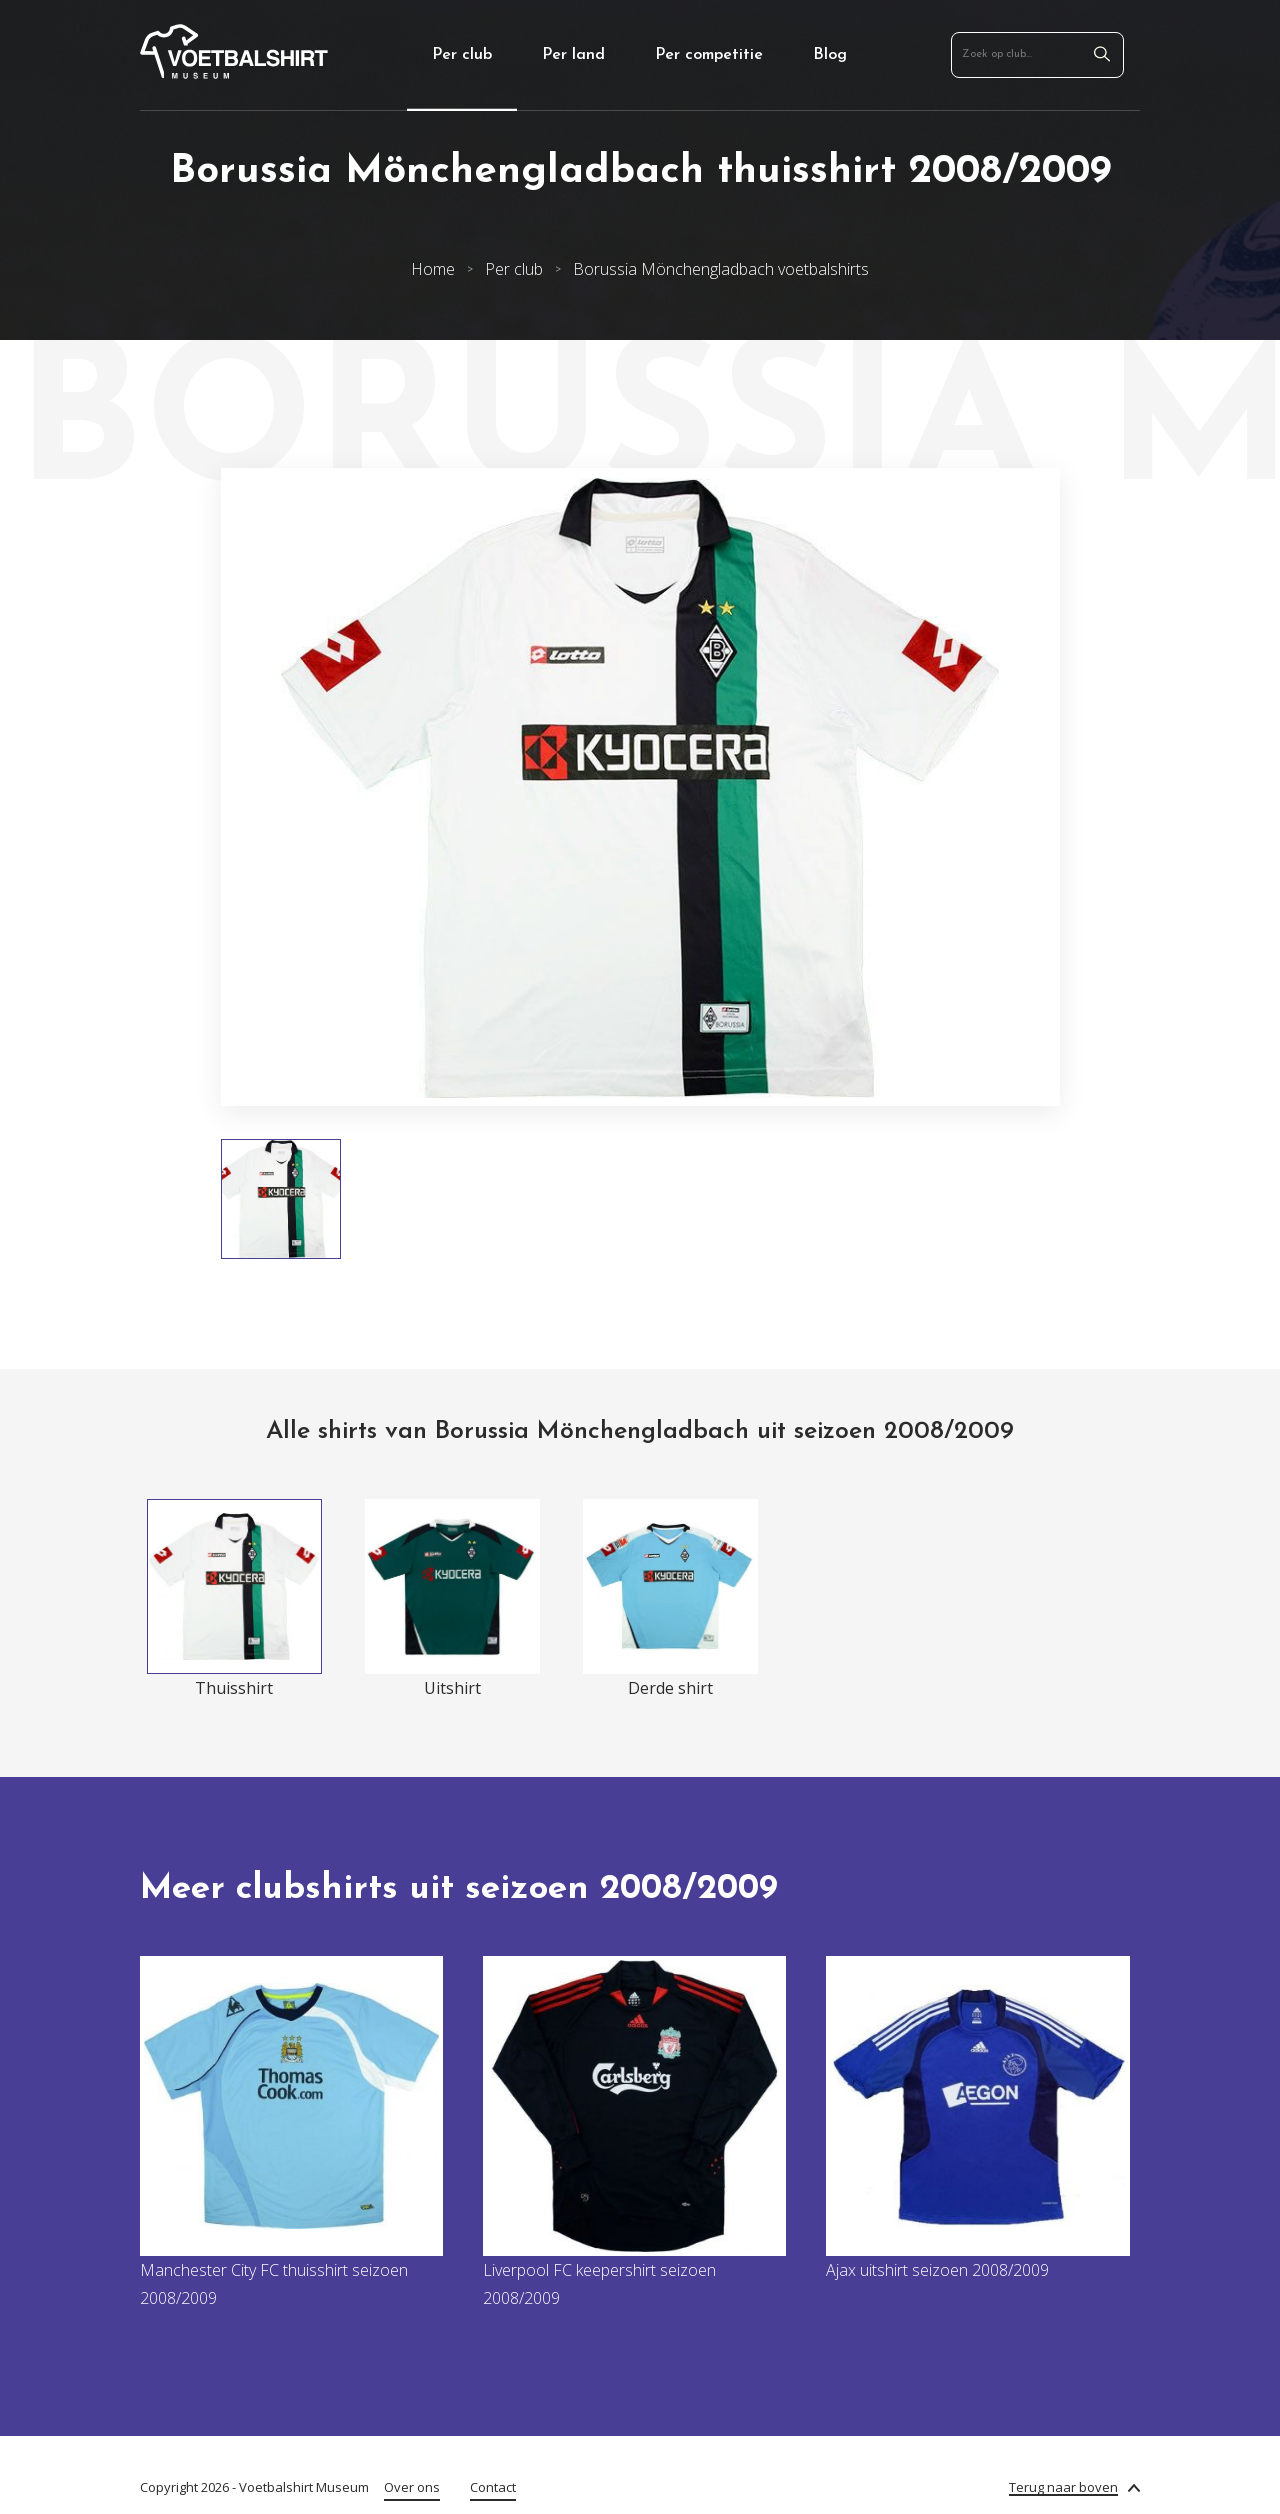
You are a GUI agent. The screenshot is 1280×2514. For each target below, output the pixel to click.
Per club (462, 55)
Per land (573, 55)
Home (433, 269)
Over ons (412, 2487)
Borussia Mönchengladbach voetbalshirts (721, 269)
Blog (830, 55)
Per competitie (709, 55)
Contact (493, 2487)
